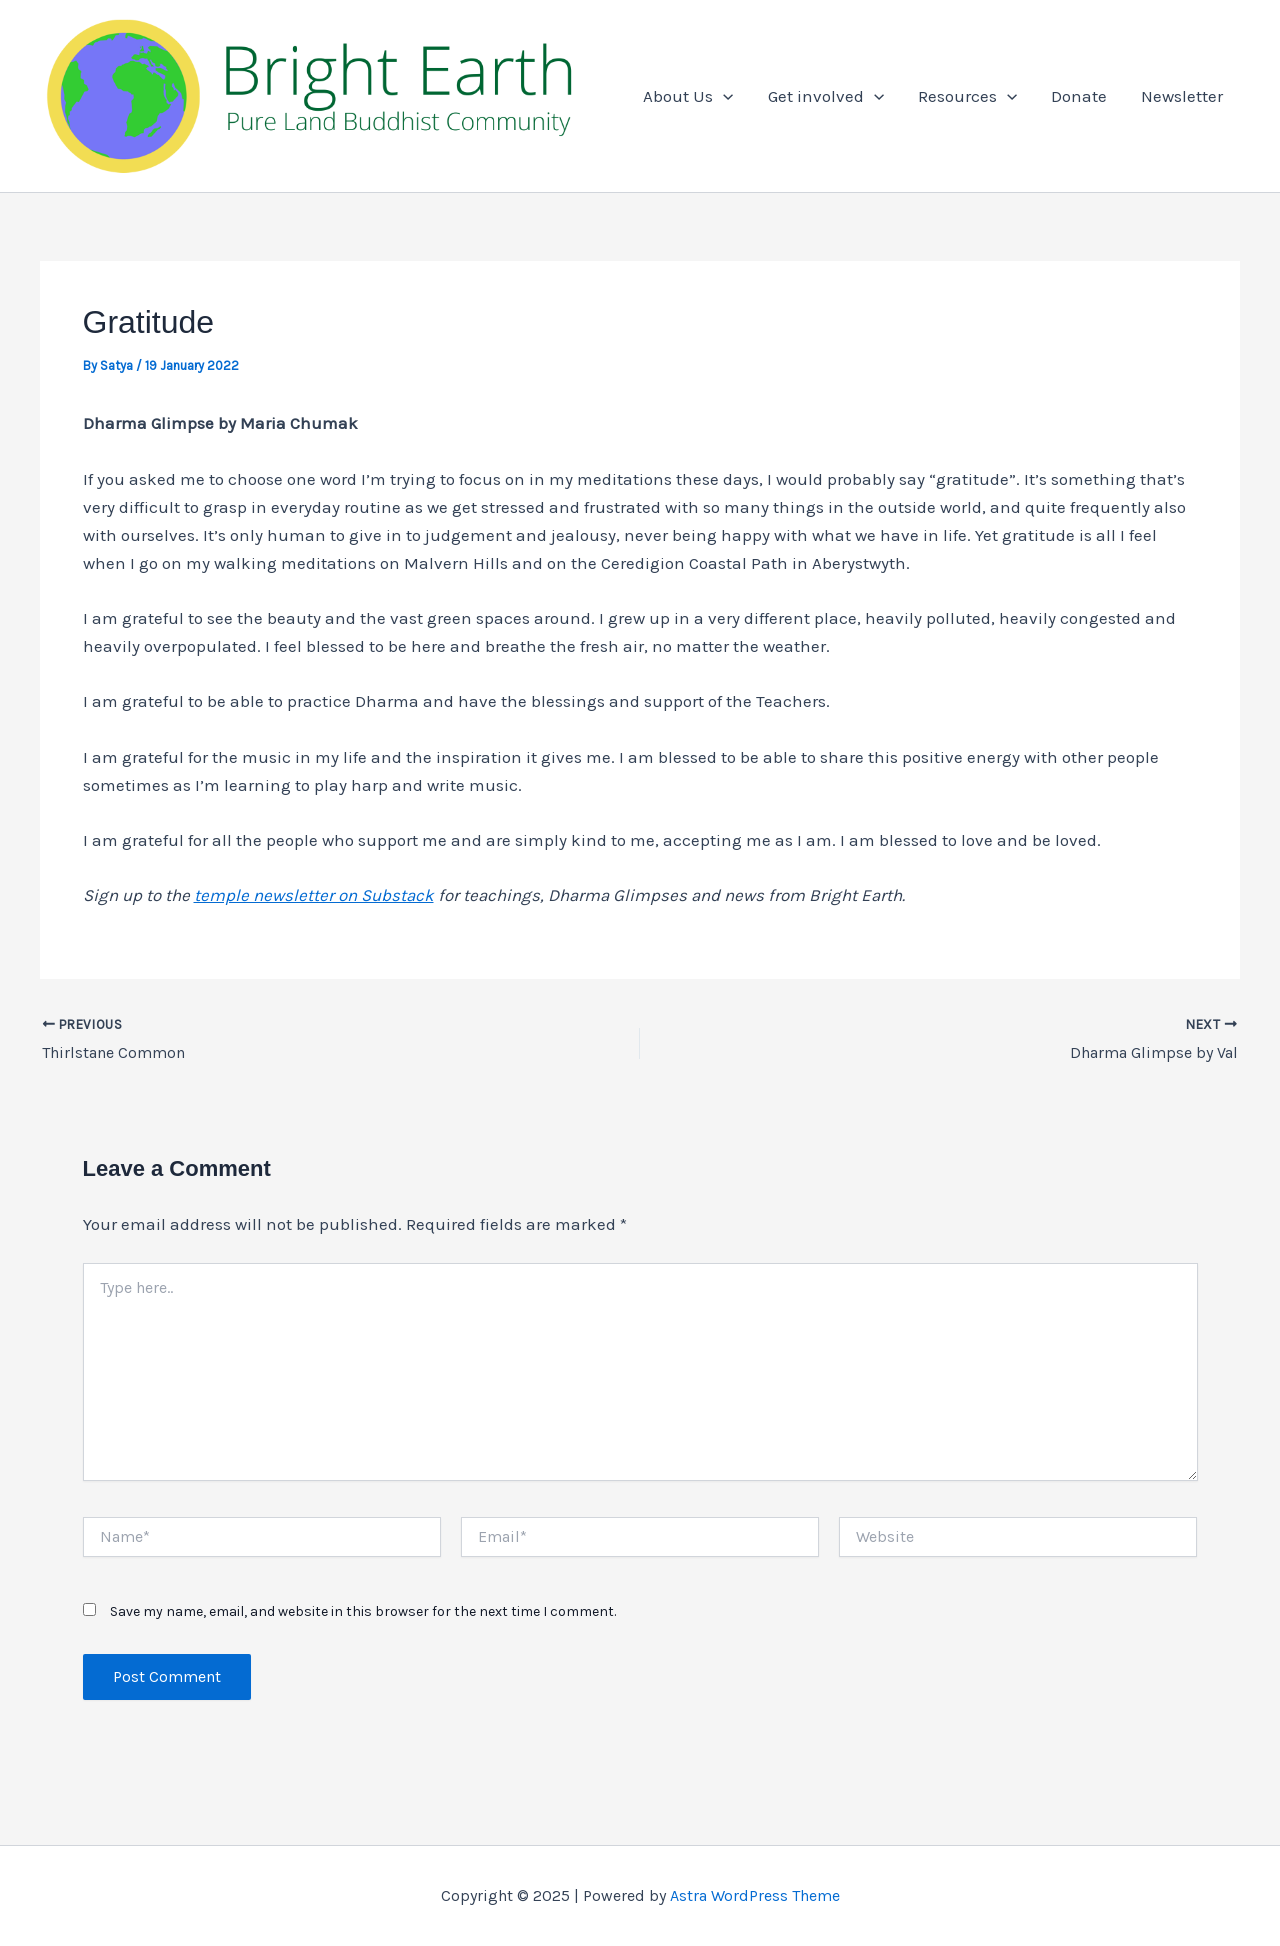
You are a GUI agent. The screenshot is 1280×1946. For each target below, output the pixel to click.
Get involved (826, 96)
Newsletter (1182, 96)
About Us (688, 96)
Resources (967, 96)
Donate (1079, 96)
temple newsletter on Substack (314, 895)
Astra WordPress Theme (755, 1895)
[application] (723, 96)
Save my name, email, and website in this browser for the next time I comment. (363, 1611)
